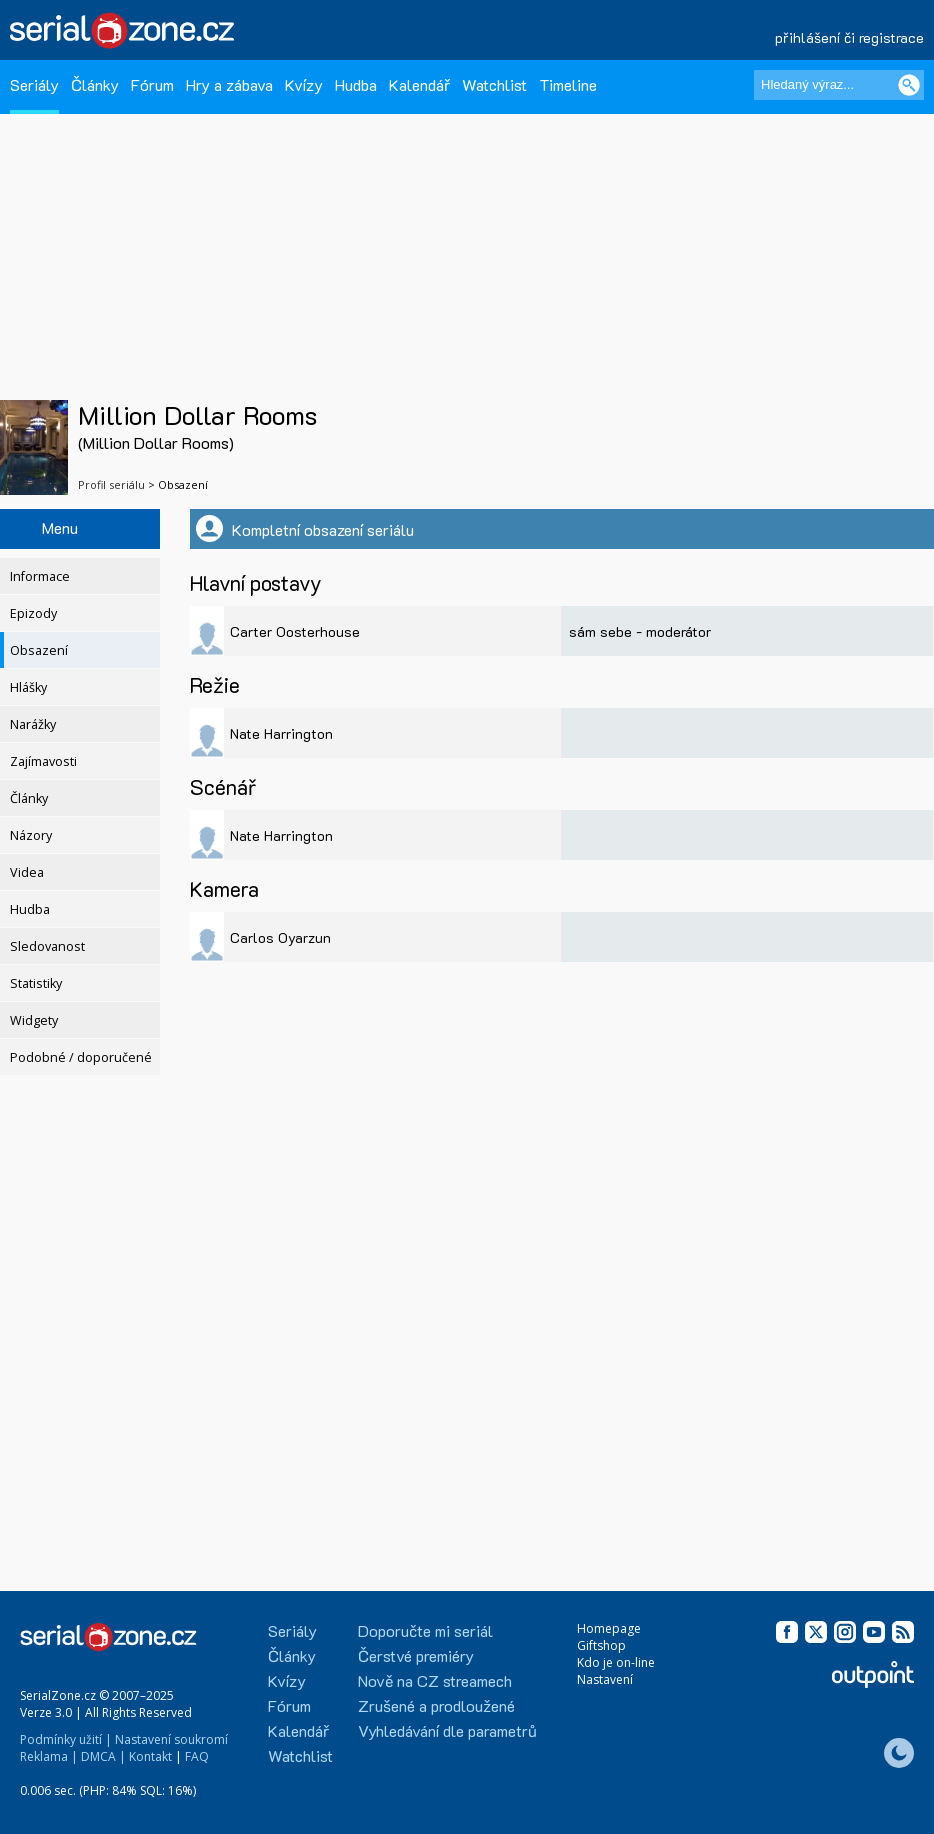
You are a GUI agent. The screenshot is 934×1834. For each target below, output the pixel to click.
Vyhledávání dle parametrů (447, 1730)
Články (95, 84)
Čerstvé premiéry (416, 1655)
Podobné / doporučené (81, 1057)
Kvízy (304, 84)
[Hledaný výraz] (839, 85)
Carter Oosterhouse (295, 631)
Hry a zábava (229, 84)
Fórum (152, 84)
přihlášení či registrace (849, 37)
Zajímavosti (43, 761)
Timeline (568, 84)
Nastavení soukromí (171, 1739)
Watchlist (494, 84)
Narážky (33, 724)
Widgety (34, 1020)
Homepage (609, 1628)
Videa (27, 872)
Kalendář (419, 84)
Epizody (33, 613)
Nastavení (605, 1679)
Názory (31, 835)
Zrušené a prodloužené (436, 1705)
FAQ (197, 1756)
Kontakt (150, 1756)
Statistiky (36, 983)
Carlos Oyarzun (280, 937)
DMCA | (103, 1756)
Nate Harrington (281, 733)
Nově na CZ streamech (435, 1680)
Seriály (34, 84)
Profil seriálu (111, 484)
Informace (40, 576)
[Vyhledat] (909, 85)
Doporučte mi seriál (425, 1630)
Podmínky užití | (66, 1739)
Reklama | (49, 1756)
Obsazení (39, 650)
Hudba (356, 84)
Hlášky (28, 687)
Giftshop (601, 1645)
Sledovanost (47, 946)
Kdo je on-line (616, 1662)
